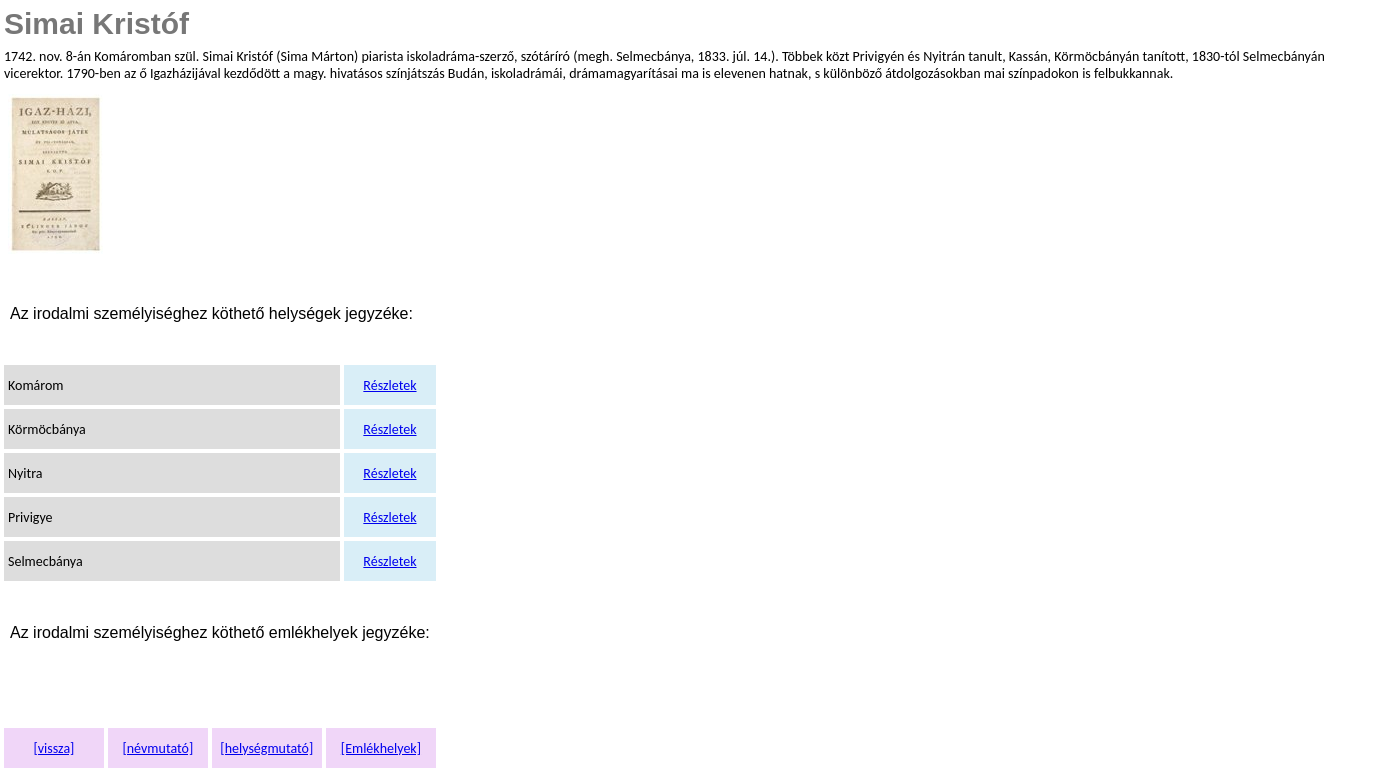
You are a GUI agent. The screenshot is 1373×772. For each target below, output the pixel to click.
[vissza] (53, 748)
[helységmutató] (266, 748)
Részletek (389, 385)
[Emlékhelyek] (381, 748)
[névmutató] (157, 748)
